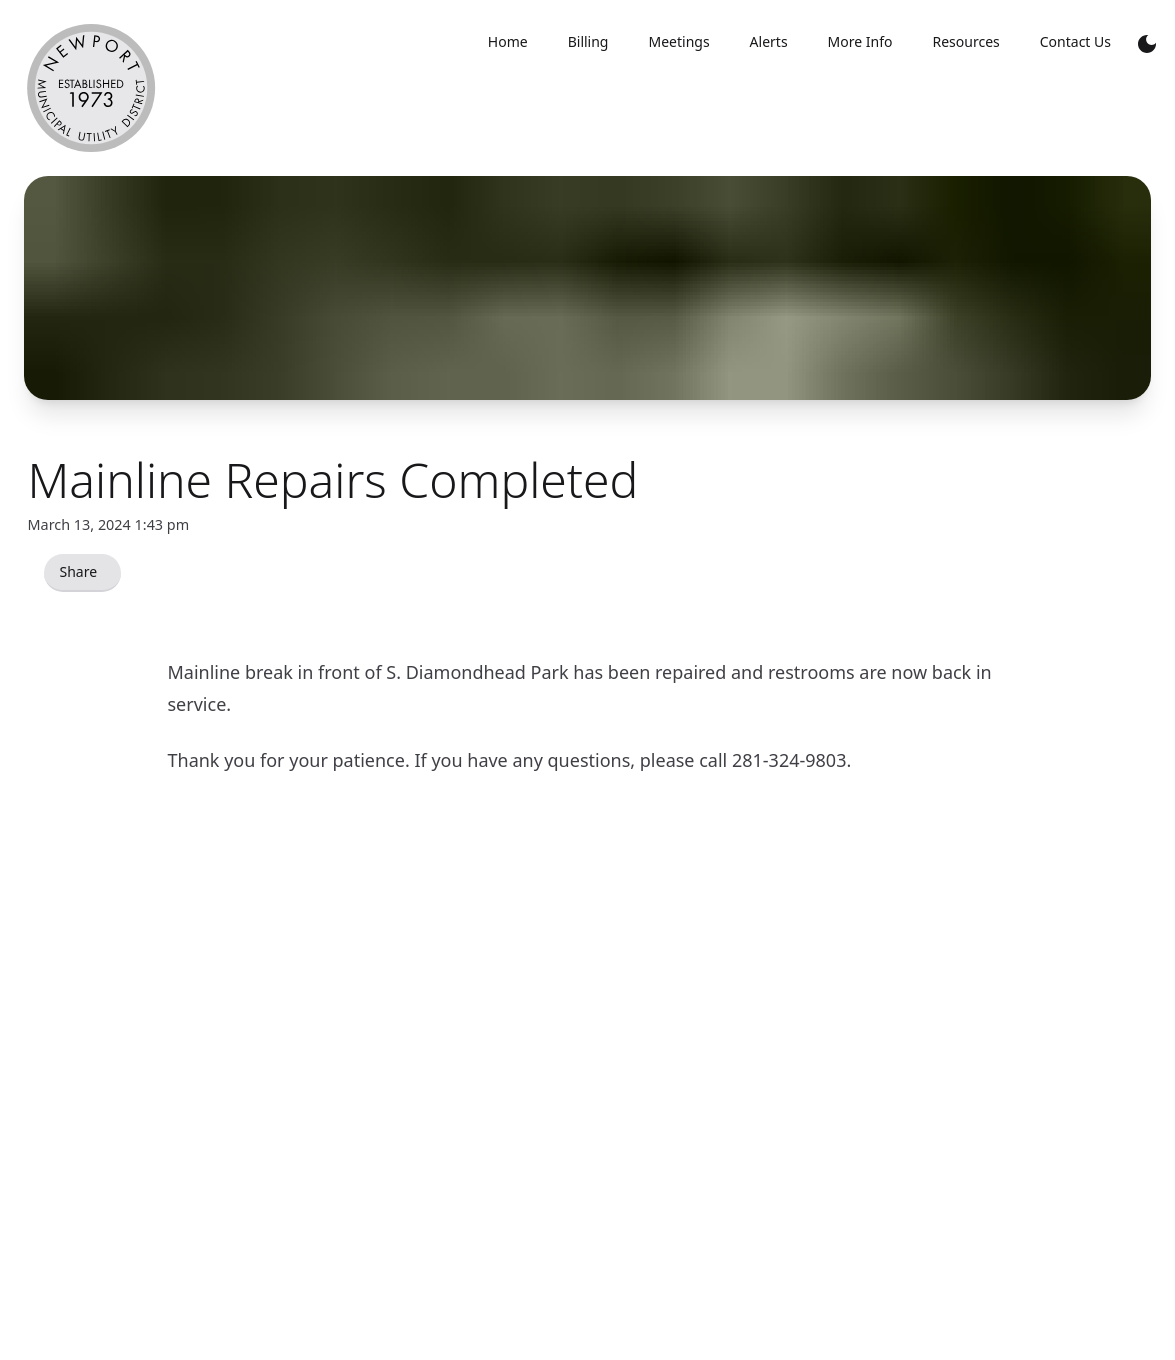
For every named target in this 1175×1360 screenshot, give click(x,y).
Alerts (769, 41)
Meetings (678, 41)
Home (508, 41)
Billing (588, 41)
